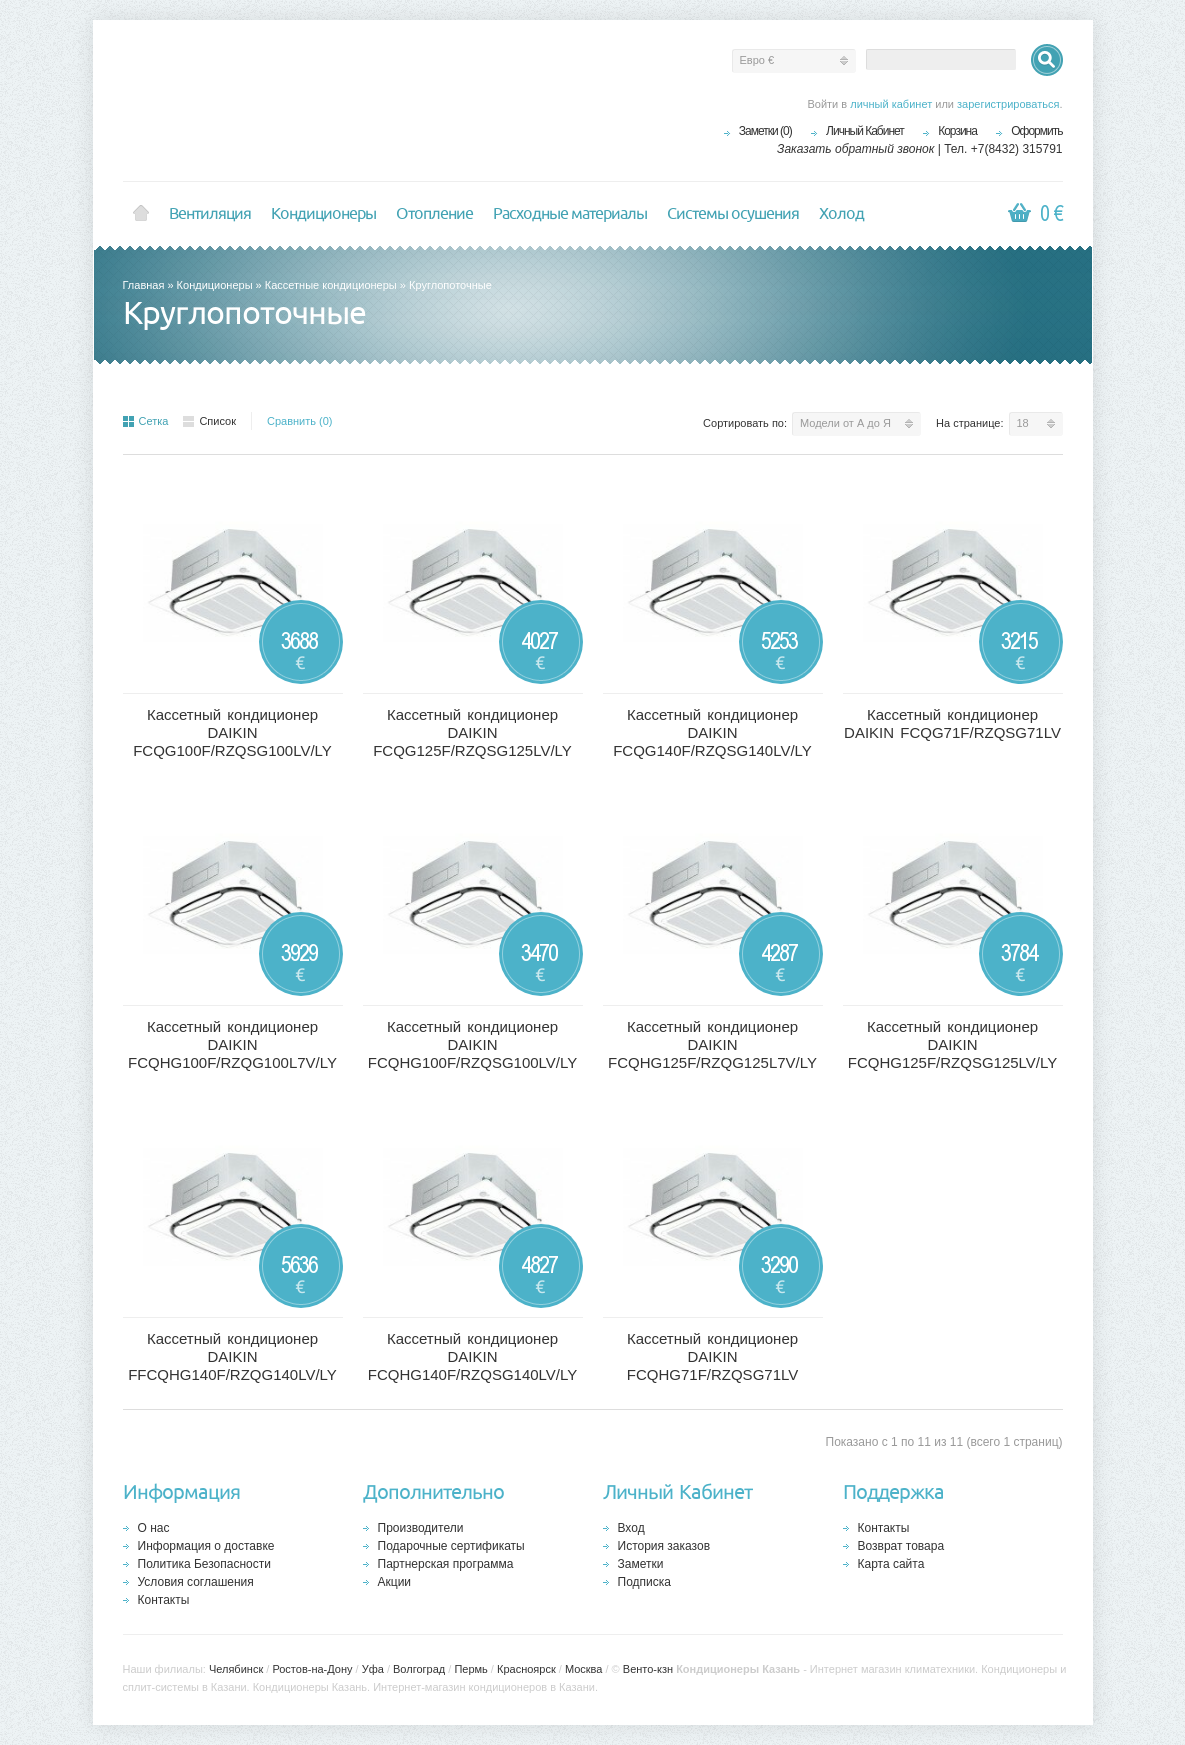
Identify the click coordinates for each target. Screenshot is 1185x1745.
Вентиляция (210, 214)
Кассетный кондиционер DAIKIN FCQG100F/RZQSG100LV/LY (232, 732)
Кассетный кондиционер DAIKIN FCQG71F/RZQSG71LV (952, 723)
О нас (154, 1528)
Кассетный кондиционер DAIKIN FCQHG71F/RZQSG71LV (712, 1356)
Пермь (470, 1669)
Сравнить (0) (300, 421)
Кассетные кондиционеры (331, 285)
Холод (841, 214)
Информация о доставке (206, 1546)
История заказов (664, 1546)
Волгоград (419, 1669)
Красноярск (526, 1669)
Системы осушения (733, 214)
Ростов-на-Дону (312, 1669)
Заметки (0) (765, 131)
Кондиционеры (323, 214)
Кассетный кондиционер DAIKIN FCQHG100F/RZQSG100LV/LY (473, 1044)
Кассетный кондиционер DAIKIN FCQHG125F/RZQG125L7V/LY (712, 1044)
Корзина (957, 131)
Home (141, 214)
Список (209, 421)
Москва (584, 1669)
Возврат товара (901, 1546)
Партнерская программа (446, 1564)
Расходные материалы (570, 214)
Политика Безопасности (204, 1564)
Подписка (644, 1582)
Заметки (641, 1564)
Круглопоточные (450, 285)
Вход (631, 1528)
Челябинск (236, 1669)
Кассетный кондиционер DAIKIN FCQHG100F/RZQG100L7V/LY (232, 1044)
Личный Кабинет (865, 131)
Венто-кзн (648, 1669)
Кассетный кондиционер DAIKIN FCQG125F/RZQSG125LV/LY (472, 732)
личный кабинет (891, 104)
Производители (421, 1528)
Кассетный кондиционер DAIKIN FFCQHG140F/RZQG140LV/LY (232, 1356)
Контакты (164, 1600)
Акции (395, 1582)
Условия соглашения (196, 1582)
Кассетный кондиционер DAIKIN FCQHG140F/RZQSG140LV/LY (473, 1356)
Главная (144, 285)
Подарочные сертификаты (451, 1546)
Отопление (434, 214)
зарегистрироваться (1008, 104)
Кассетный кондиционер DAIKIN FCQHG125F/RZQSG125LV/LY (953, 1044)
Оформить (1036, 131)
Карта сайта (891, 1564)
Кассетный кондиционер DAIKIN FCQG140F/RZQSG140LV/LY (712, 732)
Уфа (373, 1669)
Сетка (146, 421)
